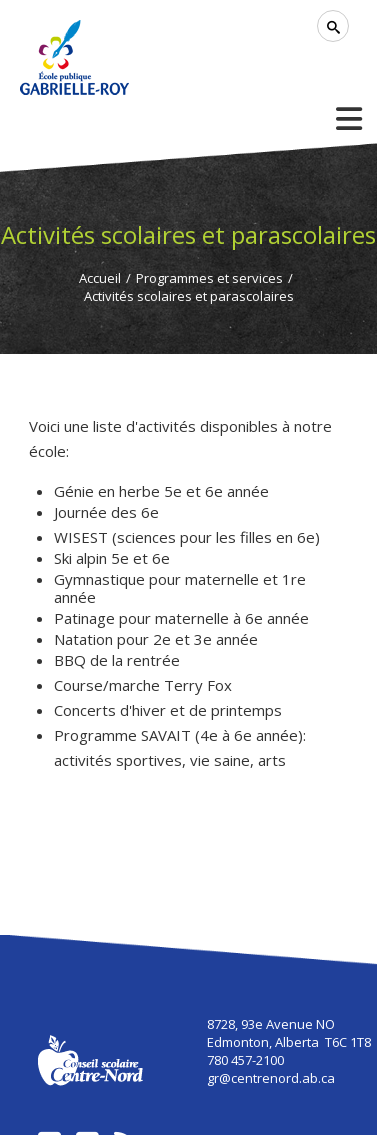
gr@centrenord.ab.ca (271, 1078)
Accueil (100, 278)
